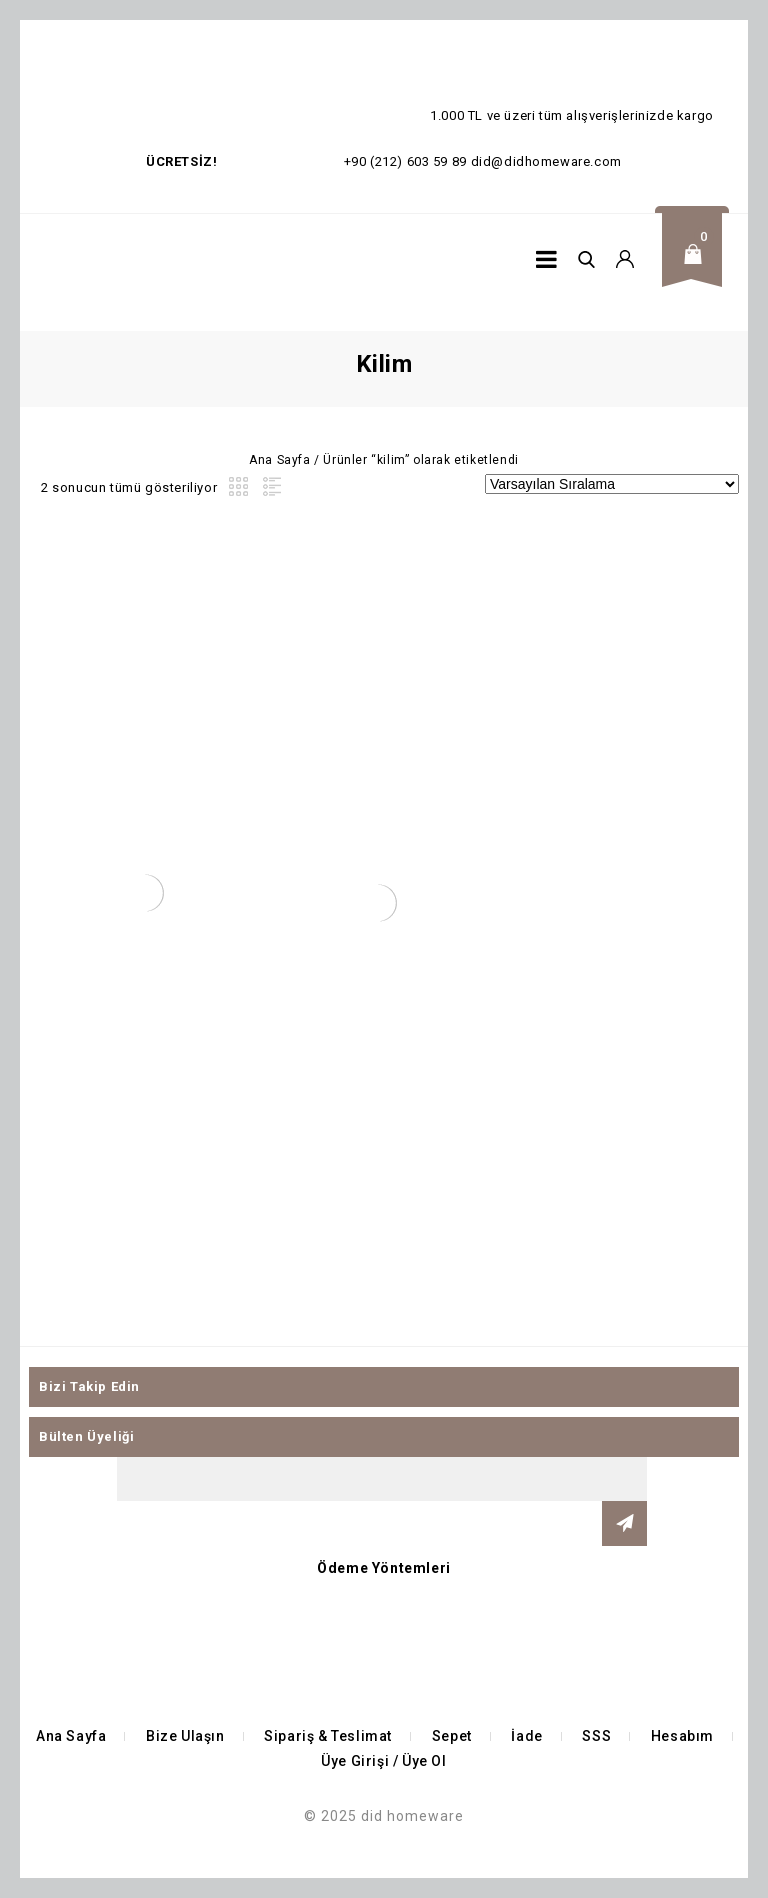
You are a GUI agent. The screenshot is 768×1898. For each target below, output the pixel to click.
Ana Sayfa (279, 460)
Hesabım (682, 1736)
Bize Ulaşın (185, 1736)
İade (526, 1736)
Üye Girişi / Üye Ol (383, 1761)
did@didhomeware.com (546, 161)
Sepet (452, 1736)
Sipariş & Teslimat (328, 1736)
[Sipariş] (612, 484)
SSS (596, 1736)
